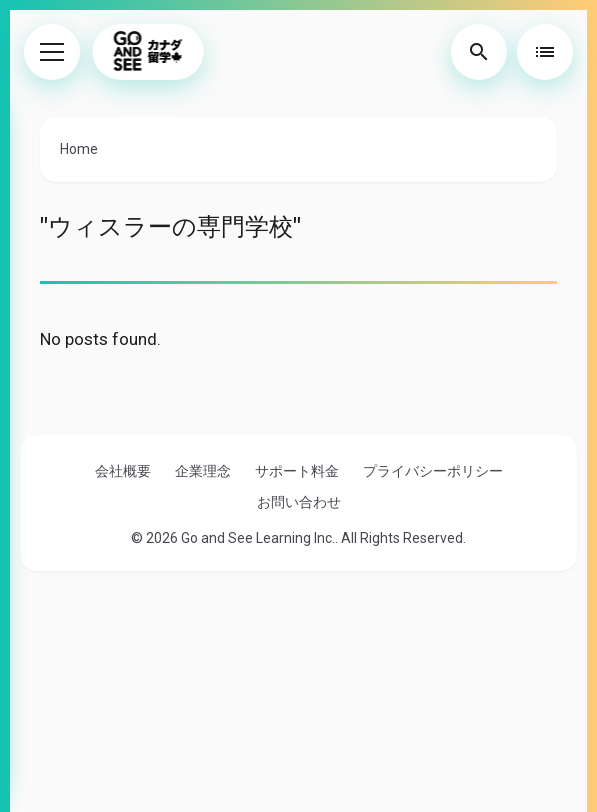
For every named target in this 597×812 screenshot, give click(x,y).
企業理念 (203, 471)
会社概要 (123, 471)
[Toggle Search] (479, 52)
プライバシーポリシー (433, 471)
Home (79, 149)
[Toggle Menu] (52, 52)
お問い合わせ (299, 502)
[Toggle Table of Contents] (545, 52)
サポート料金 (297, 471)
